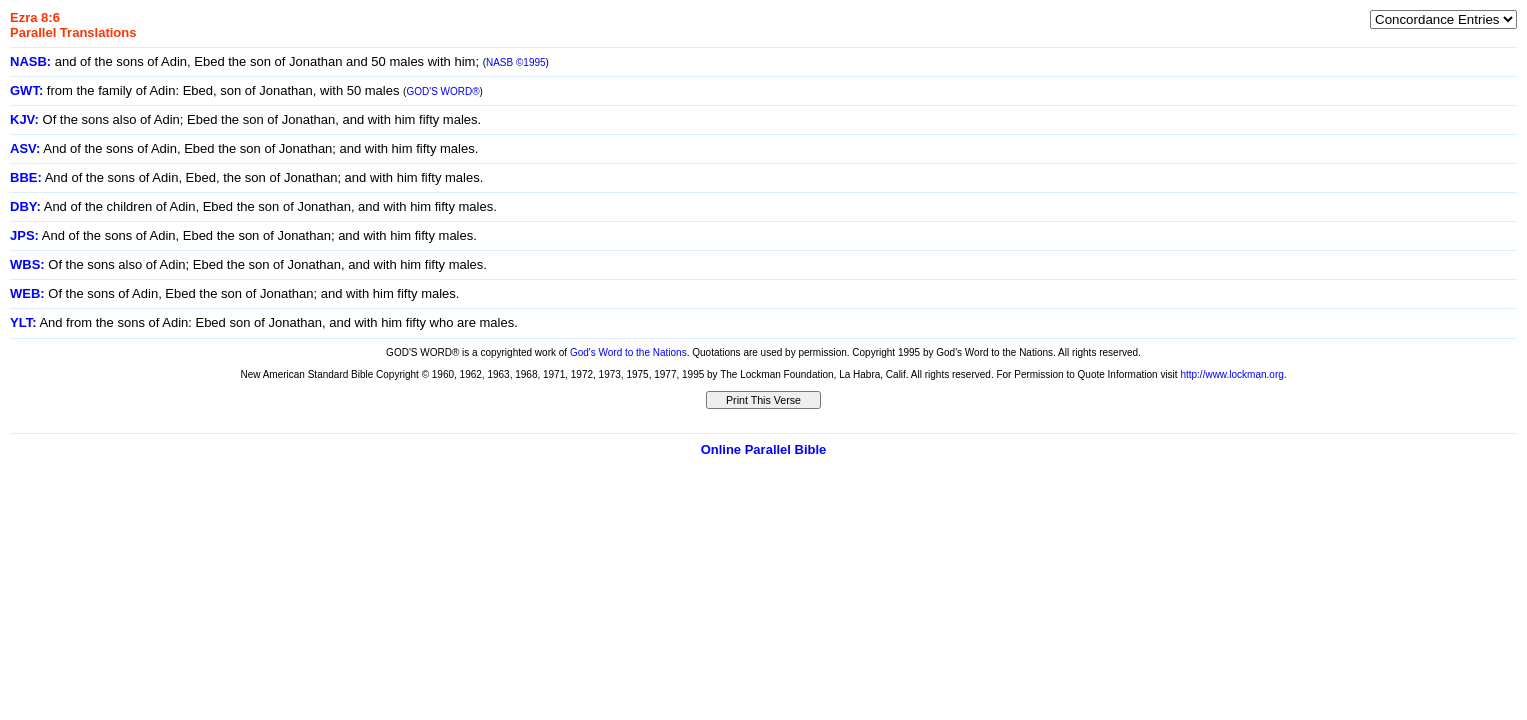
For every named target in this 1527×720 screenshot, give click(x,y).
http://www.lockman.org (1231, 374)
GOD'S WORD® (442, 91)
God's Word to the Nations (628, 352)
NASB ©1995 (516, 62)
